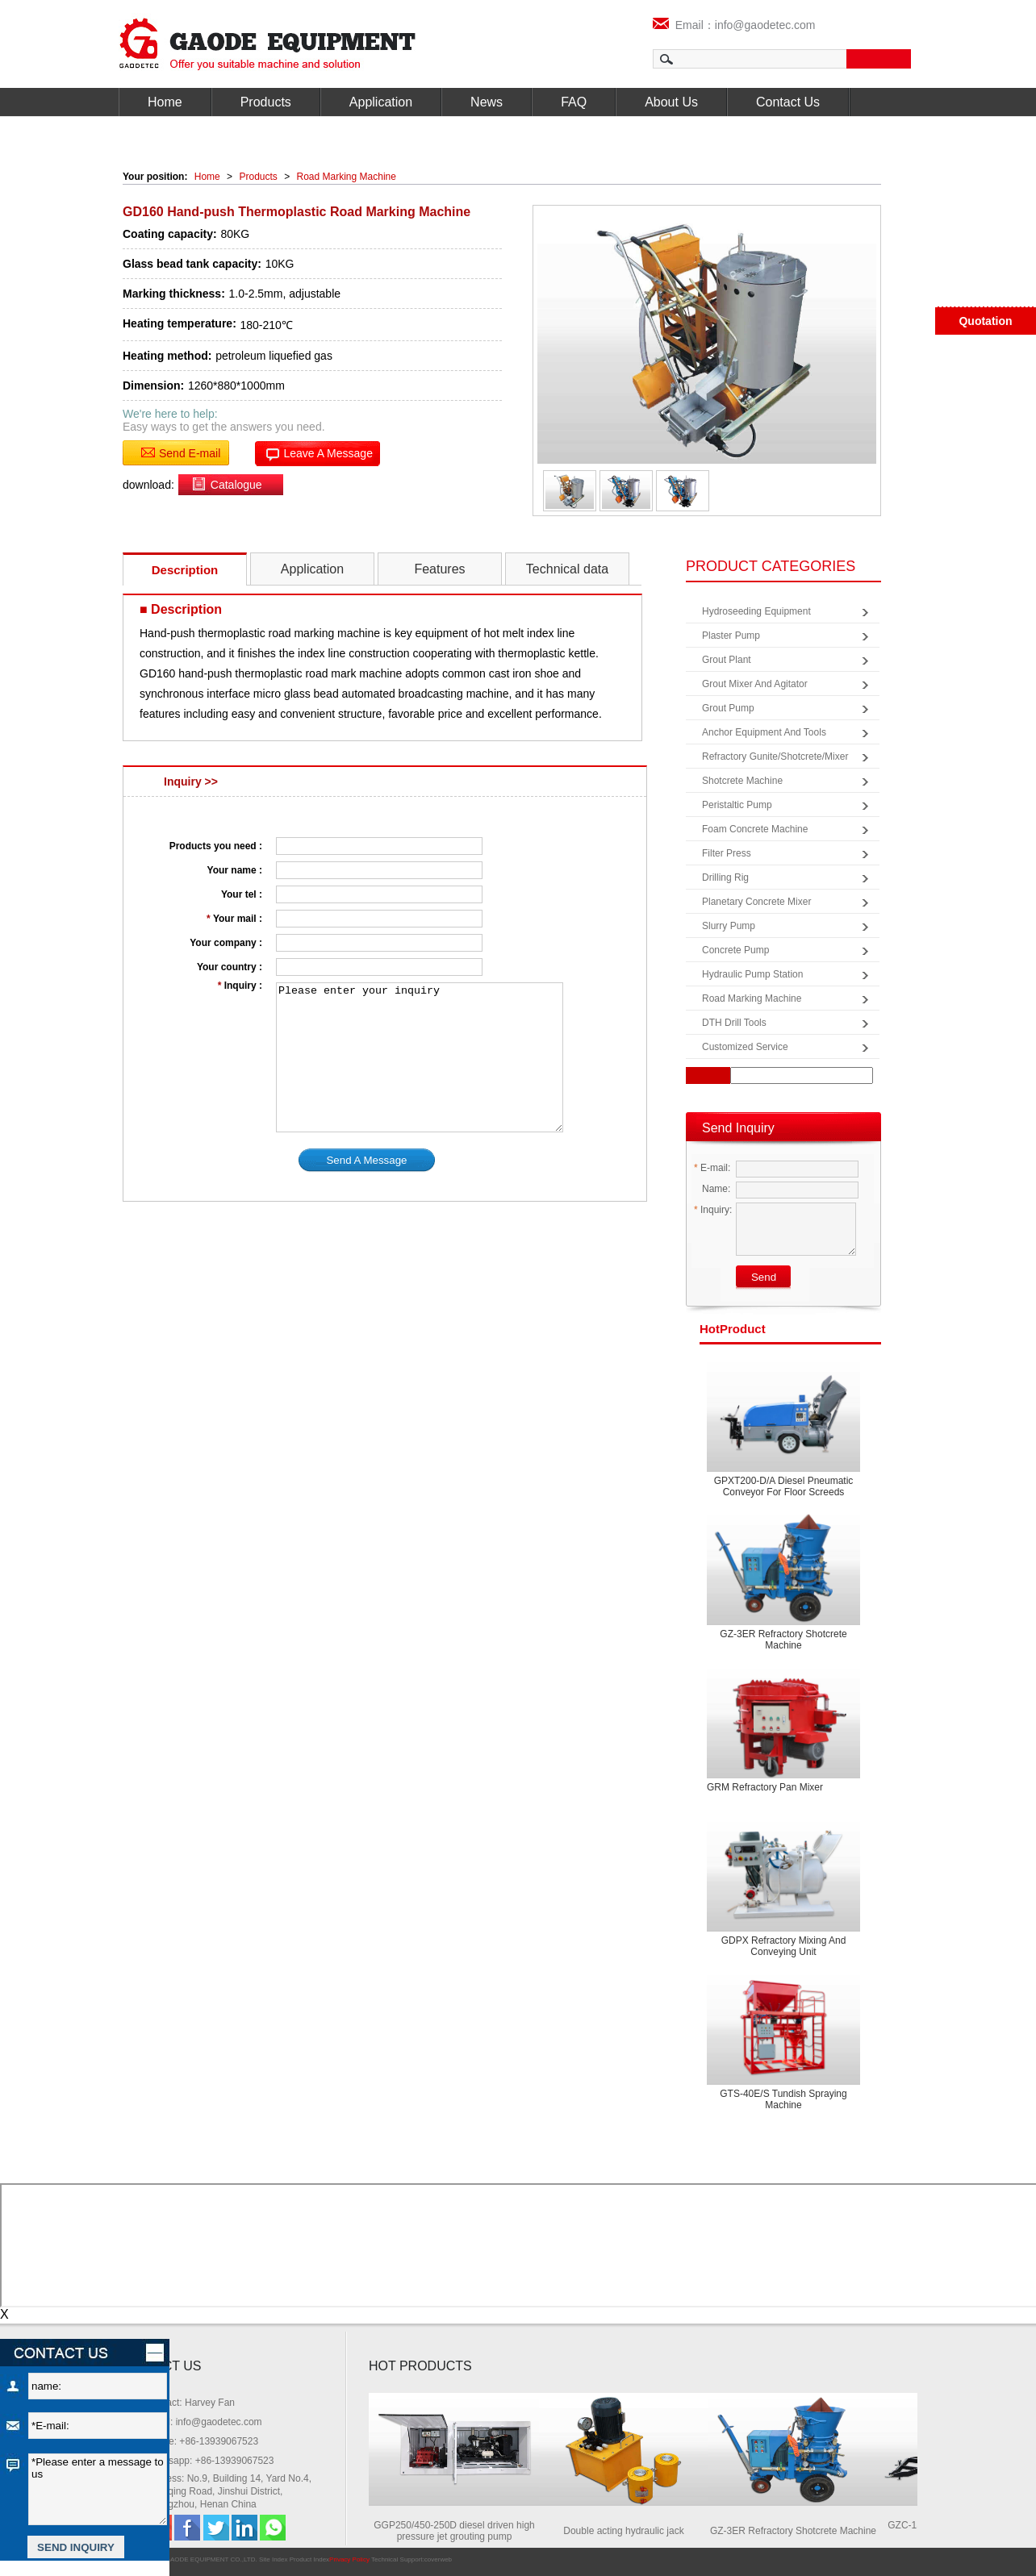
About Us (671, 102)
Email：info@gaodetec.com (734, 25)
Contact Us (788, 102)
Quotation (985, 321)
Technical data (567, 569)
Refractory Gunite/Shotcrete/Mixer (775, 756)
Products (265, 102)
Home (165, 102)
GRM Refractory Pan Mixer (765, 1787)
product (733, 1328)
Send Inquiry (738, 1128)
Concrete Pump (735, 950)
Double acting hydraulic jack (629, 2530)
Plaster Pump (731, 635)
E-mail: (712, 1167)
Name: (712, 1188)
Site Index (273, 2559)
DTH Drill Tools (734, 1022)
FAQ (574, 102)
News (486, 102)
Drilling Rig (725, 877)
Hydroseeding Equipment (756, 611)
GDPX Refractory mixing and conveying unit (783, 1946)
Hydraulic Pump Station (752, 974)
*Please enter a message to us (97, 2489)
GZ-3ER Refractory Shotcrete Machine (783, 1639)
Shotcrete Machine (742, 780)
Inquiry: (713, 1209)
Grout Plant (726, 659)
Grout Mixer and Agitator (755, 684)
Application (380, 102)
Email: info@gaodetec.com (204, 2422)
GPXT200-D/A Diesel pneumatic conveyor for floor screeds (784, 1486)
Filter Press (726, 853)
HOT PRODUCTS (420, 2366)
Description (185, 570)
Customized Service (745, 1046)
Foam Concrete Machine (755, 829)
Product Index (309, 2559)
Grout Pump (728, 708)
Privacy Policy (349, 2559)
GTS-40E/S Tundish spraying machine (783, 2099)
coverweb (438, 2559)
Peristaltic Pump (737, 805)
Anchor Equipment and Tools (764, 732)
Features (439, 569)
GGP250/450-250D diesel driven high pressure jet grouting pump (459, 2531)
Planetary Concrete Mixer (756, 901)
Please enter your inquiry (419, 1057)
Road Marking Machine (346, 176)
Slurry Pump (728, 926)
